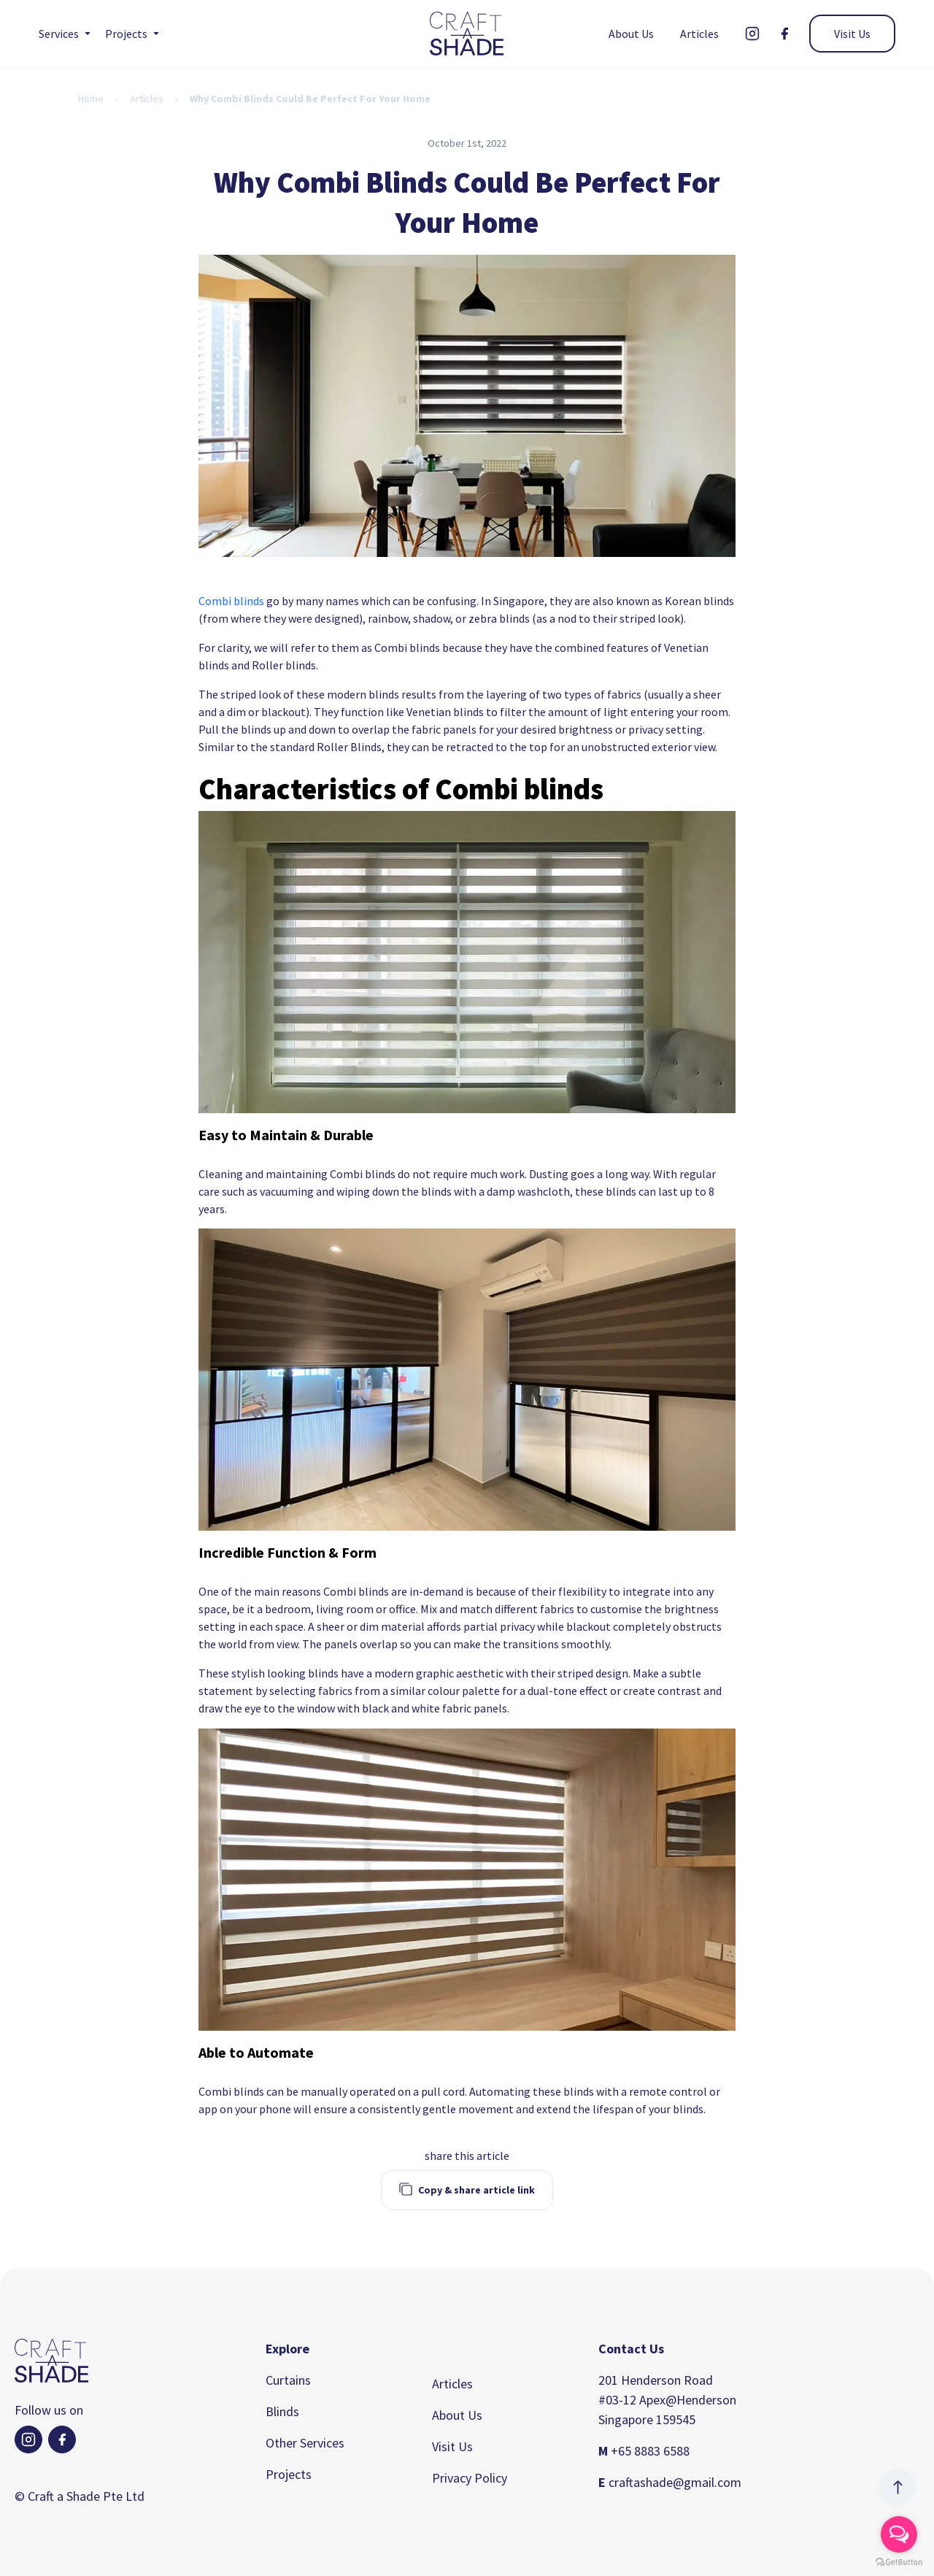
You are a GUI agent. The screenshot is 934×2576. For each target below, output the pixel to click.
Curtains (288, 2380)
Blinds (282, 2411)
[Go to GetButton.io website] (899, 2562)
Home (91, 98)
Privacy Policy (469, 2477)
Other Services (305, 2442)
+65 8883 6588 (644, 2450)
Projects (289, 2474)
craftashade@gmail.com (669, 2482)
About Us (631, 33)
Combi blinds (231, 600)
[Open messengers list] (899, 2534)
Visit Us (852, 33)
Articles (699, 33)
